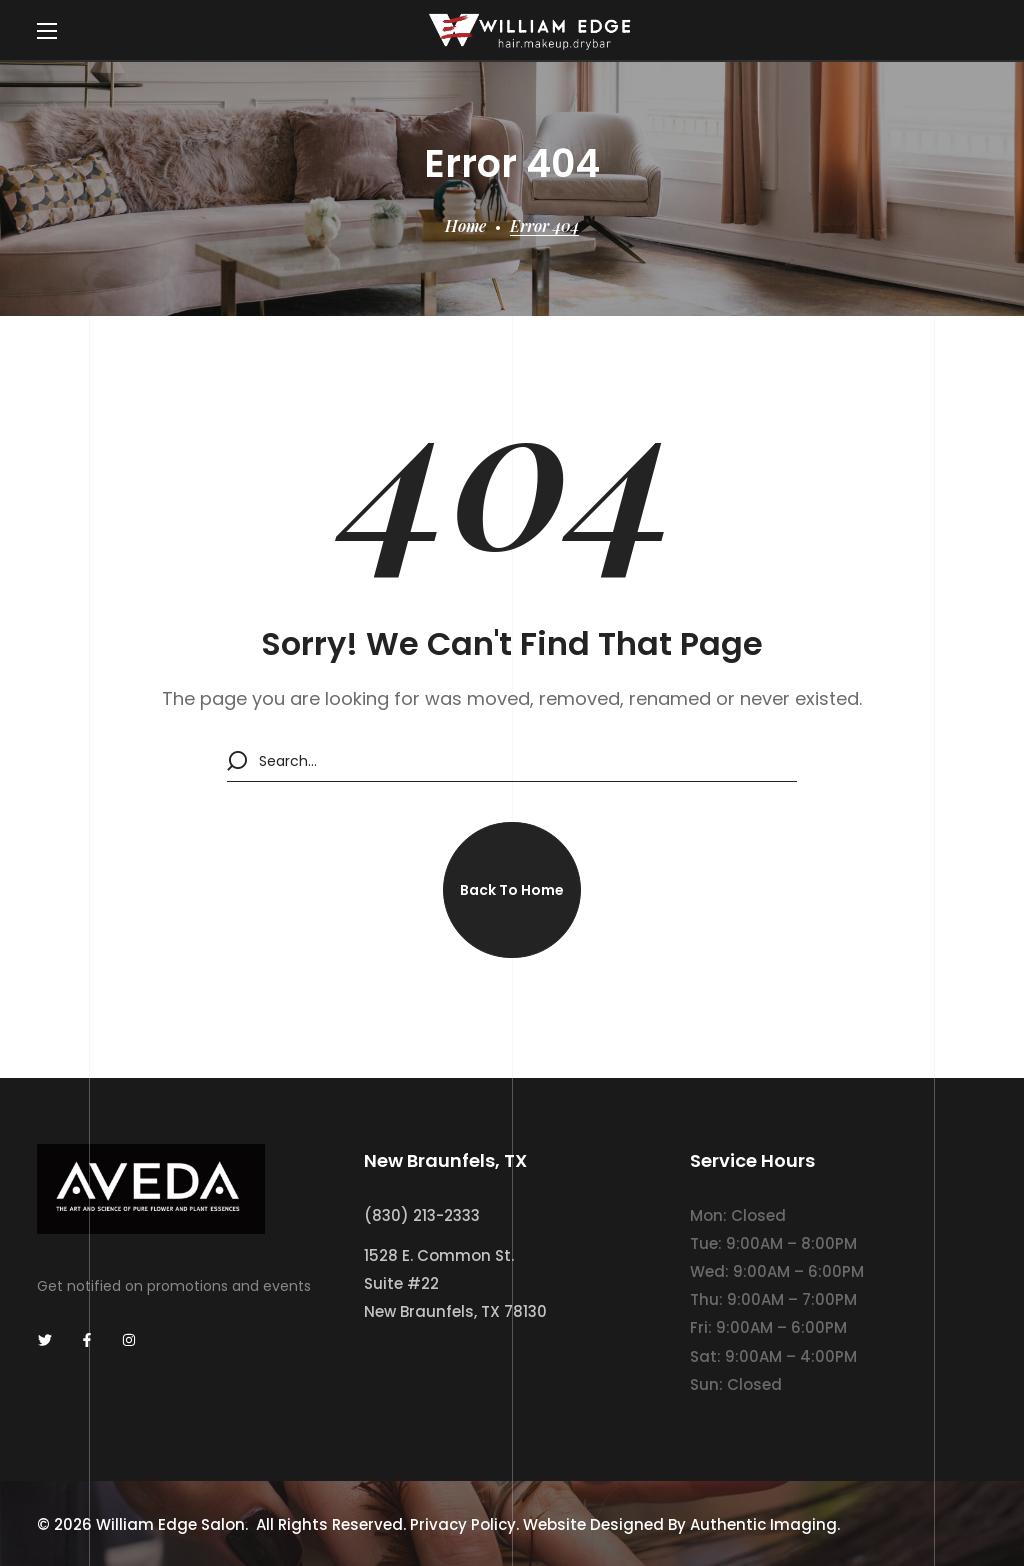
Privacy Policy (463, 1524)
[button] (512, 890)
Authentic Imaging (763, 1524)
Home (465, 225)
